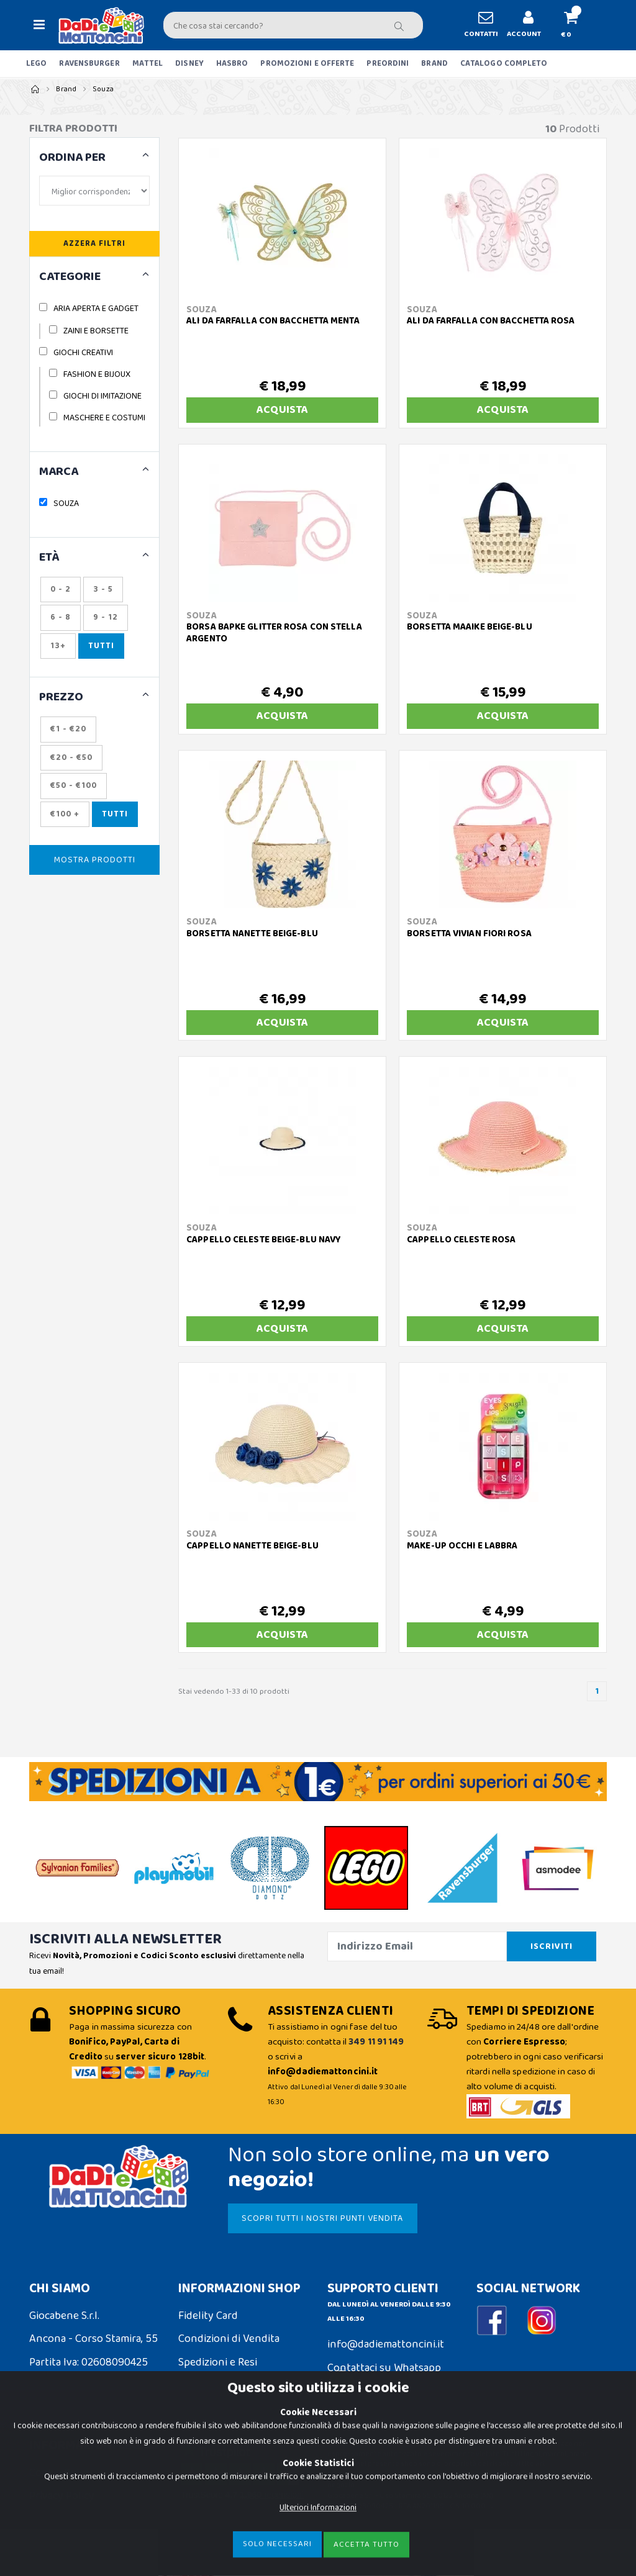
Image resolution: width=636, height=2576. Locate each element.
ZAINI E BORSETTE (96, 331)
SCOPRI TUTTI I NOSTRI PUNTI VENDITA (322, 2218)
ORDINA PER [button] (72, 158)
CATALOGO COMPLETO (504, 63)
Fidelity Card (208, 2316)
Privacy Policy (61, 2496)
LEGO (36, 63)
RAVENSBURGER (89, 63)
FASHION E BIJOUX (96, 374)
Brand (66, 89)
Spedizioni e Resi (217, 2362)
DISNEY (189, 63)
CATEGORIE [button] (70, 277)
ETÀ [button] (49, 558)
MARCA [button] (58, 472)
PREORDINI (387, 63)
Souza (103, 89)
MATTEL (147, 63)
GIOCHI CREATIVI (83, 352)
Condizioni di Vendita (228, 2339)
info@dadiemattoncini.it (385, 2344)
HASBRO (232, 63)
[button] (576, 25)
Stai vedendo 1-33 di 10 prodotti (233, 1692)
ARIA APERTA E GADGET (96, 308)
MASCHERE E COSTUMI (104, 418)
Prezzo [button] (61, 698)
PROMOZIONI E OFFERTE (307, 63)
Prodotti (572, 129)
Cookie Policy (61, 2473)
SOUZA (66, 503)
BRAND (434, 63)
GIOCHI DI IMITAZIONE (102, 396)
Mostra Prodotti (94, 860)
